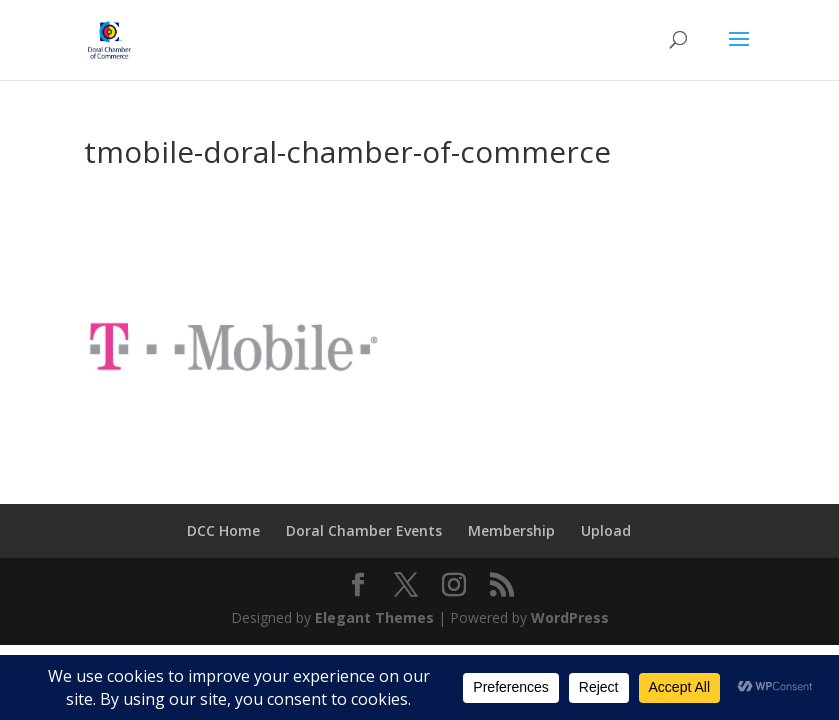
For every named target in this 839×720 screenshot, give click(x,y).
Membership (511, 530)
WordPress (570, 617)
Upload (606, 530)
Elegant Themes (374, 617)
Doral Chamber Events (364, 530)
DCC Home (223, 530)
